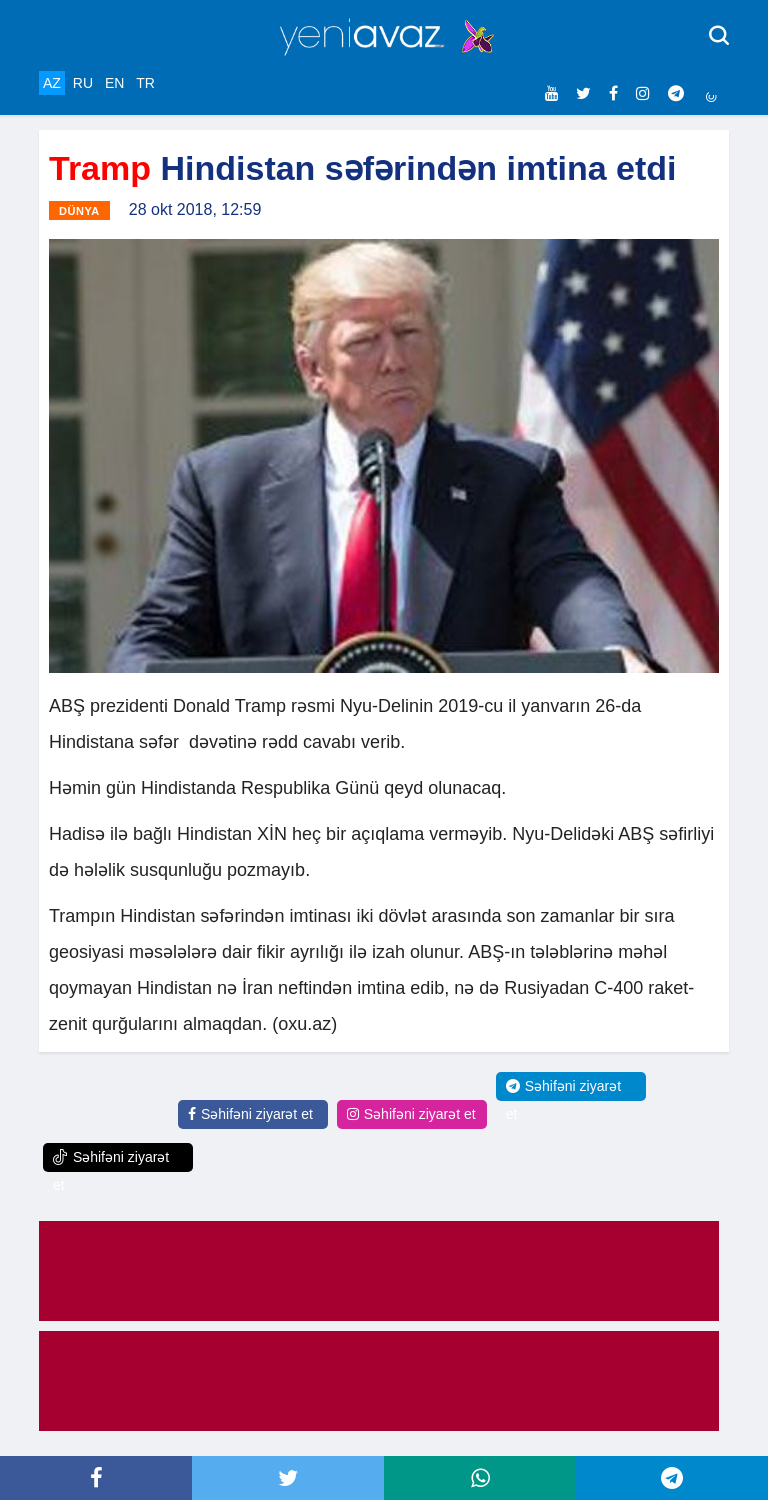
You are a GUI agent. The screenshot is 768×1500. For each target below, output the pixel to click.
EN (114, 83)
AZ (52, 83)
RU (83, 83)
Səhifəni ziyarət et (250, 1114)
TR (145, 83)
